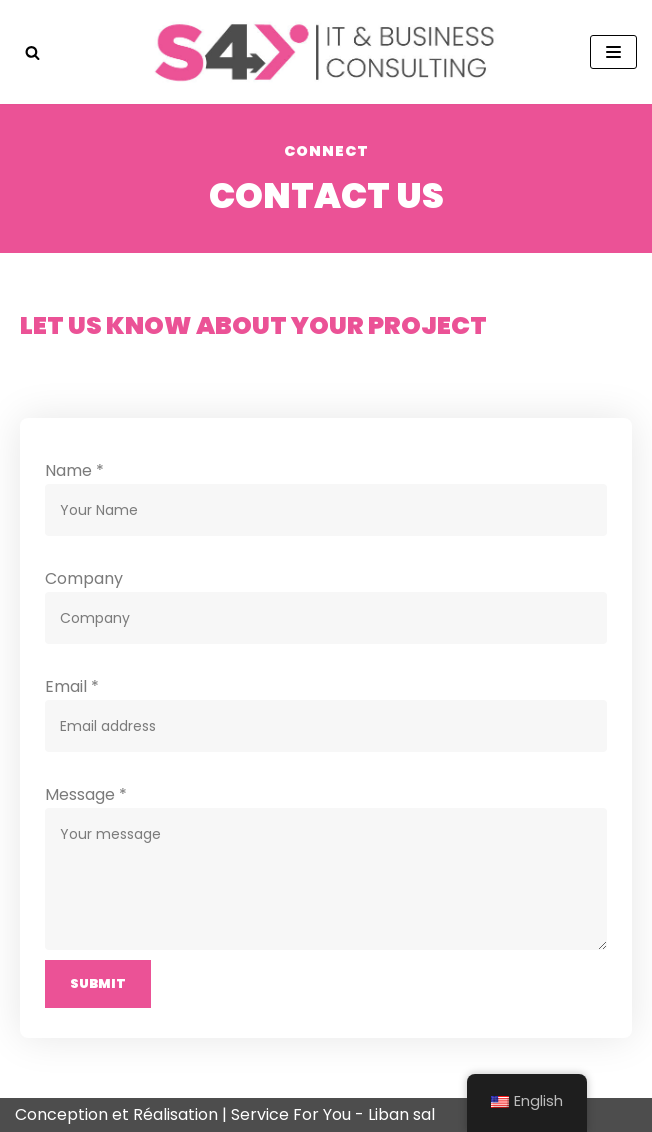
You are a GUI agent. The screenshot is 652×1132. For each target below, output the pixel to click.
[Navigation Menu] (613, 52)
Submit (98, 983)
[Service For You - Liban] (326, 52)
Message (86, 794)
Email (72, 686)
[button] (32, 52)
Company (84, 578)
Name (74, 470)
